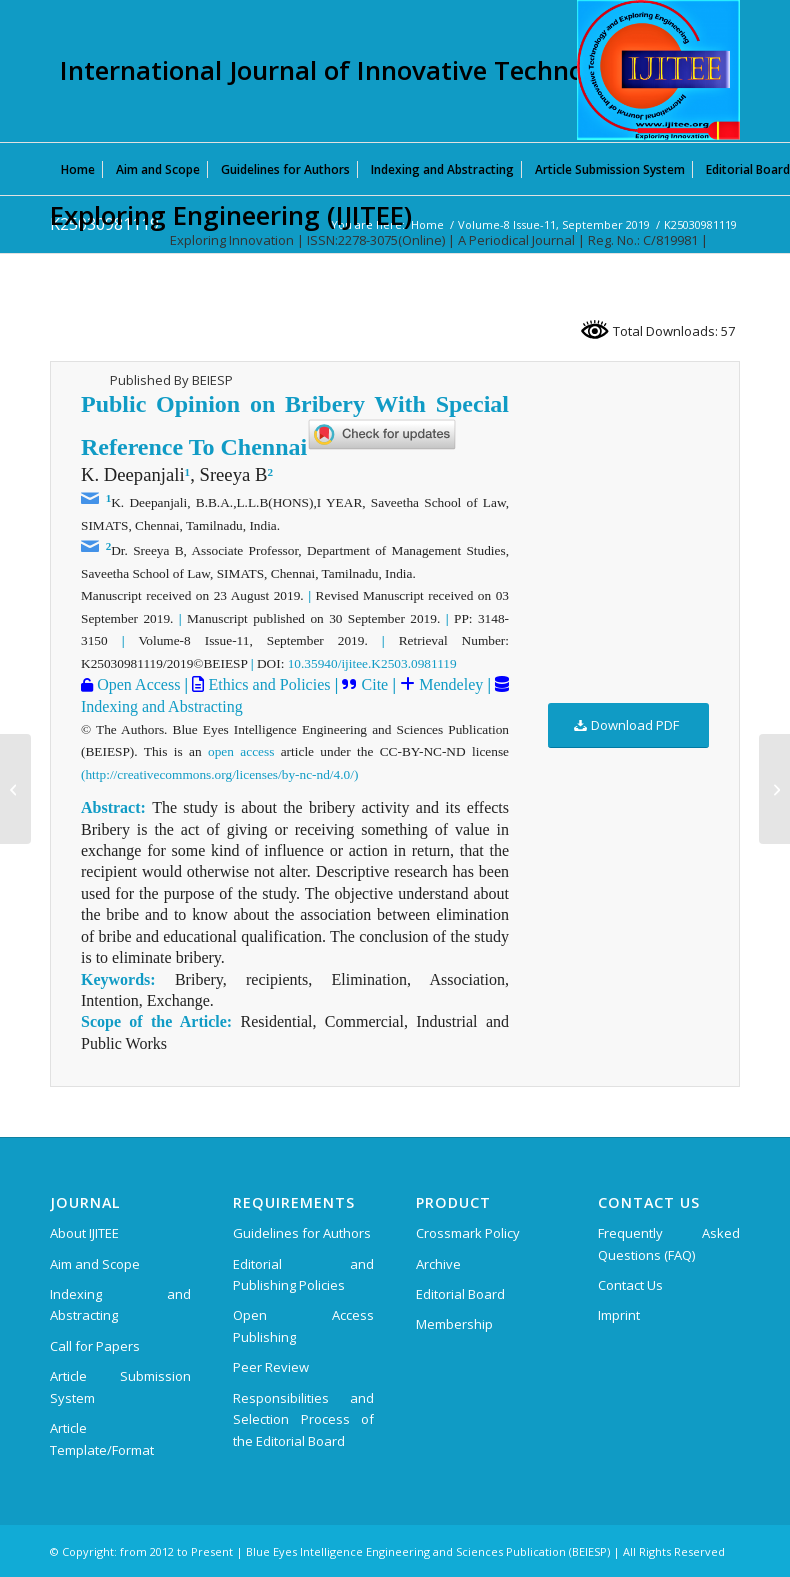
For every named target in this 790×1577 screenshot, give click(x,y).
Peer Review (271, 1367)
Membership (454, 1324)
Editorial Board (460, 1294)
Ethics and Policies (267, 684)
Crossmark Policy (468, 1233)
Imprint (619, 1315)
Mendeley (449, 684)
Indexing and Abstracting (162, 706)
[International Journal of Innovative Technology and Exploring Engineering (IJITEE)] (658, 70)
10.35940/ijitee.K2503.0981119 (372, 663)
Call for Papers (95, 1346)
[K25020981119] (15, 789)
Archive (438, 1264)
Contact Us (630, 1285)
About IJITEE (84, 1233)
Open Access (136, 684)
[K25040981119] (774, 789)
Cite (375, 684)
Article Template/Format (102, 1438)
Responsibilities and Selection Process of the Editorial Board (303, 1419)
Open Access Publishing (303, 1325)
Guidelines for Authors (302, 1233)
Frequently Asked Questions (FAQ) (668, 1243)
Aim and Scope (95, 1264)
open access (241, 751)
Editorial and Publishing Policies (303, 1274)
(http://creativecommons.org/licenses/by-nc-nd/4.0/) (219, 774)
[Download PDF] (628, 725)
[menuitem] (78, 169)
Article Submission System (120, 1386)
